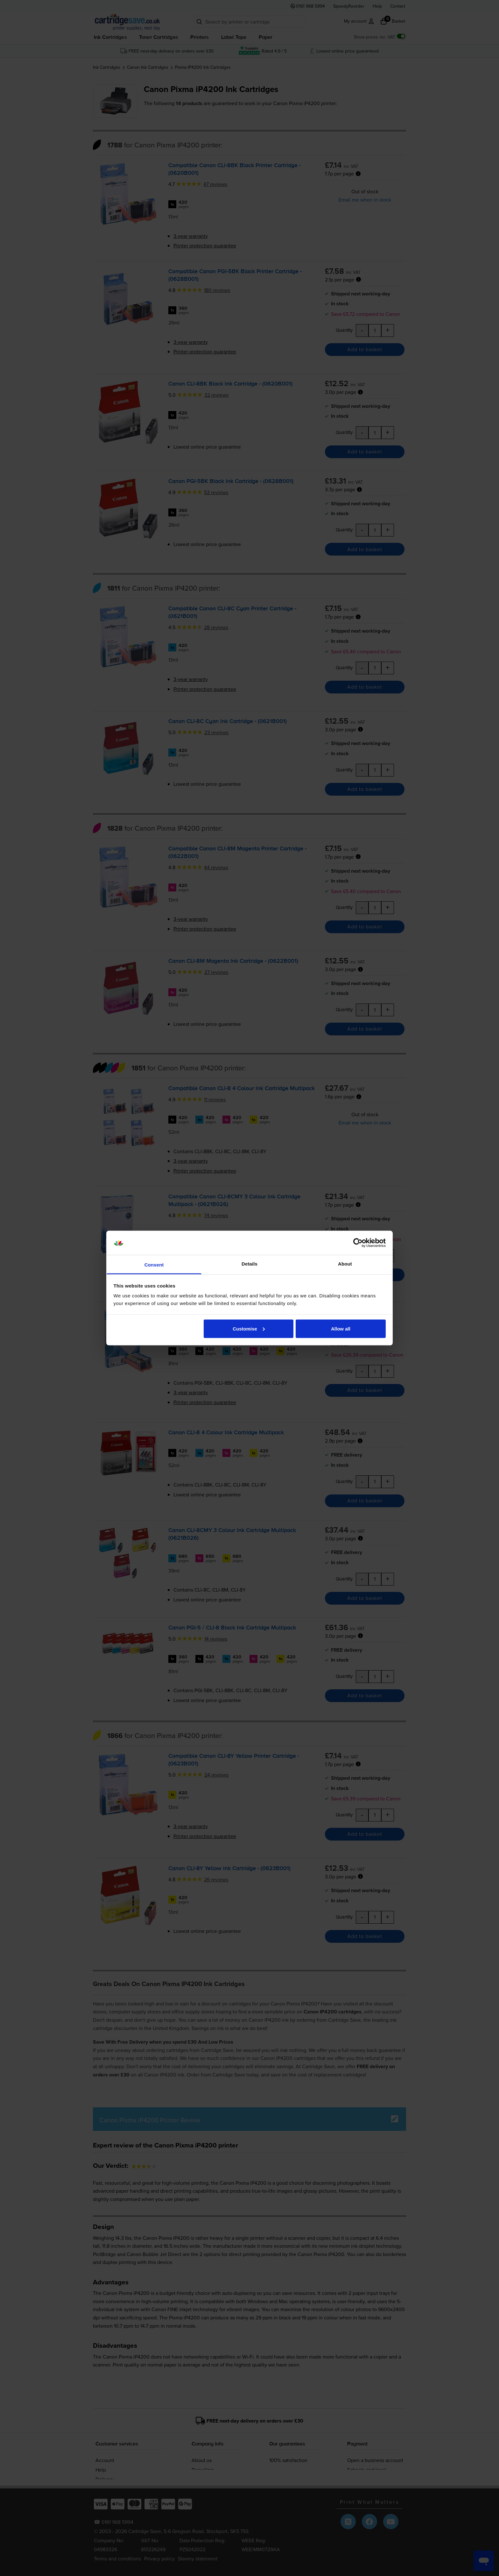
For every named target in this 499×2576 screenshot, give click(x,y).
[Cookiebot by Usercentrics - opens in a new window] (358, 1243)
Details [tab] (249, 1264)
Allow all (340, 1328)
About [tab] (345, 1264)
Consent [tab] (154, 1264)
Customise (249, 1328)
